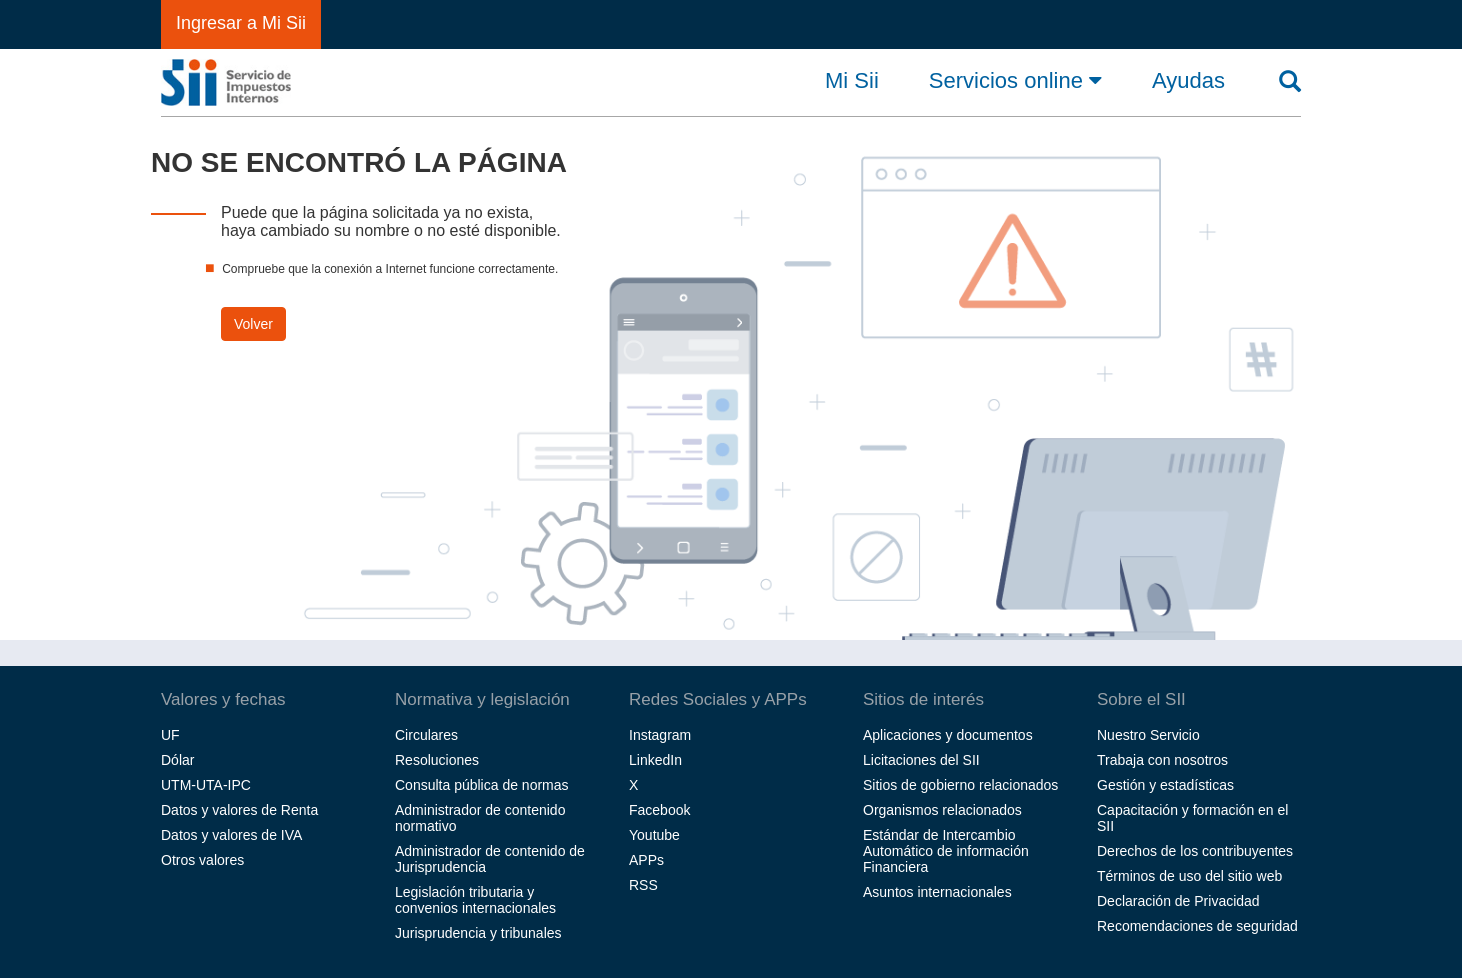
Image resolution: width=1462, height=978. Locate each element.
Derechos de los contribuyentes (1195, 851)
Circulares (426, 735)
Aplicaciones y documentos (948, 735)
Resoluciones (437, 760)
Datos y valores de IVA (231, 835)
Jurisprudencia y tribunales (478, 933)
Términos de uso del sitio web (1189, 876)
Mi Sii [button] (852, 81)
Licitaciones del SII (921, 760)
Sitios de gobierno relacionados (960, 785)
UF (170, 735)
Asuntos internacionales (937, 892)
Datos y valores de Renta (239, 810)
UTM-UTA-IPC (206, 785)
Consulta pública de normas (482, 785)
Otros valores (202, 860)
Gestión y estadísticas (1165, 785)
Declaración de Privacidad (1178, 901)
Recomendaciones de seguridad (1197, 926)
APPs (646, 860)
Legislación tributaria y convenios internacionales (475, 900)
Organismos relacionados (942, 810)
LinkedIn (655, 760)
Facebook (659, 810)
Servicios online (1015, 80)
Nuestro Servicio (1148, 735)
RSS (643, 885)
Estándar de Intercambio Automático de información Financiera (946, 851)
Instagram (660, 735)
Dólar (177, 760)
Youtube (654, 835)
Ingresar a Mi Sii (241, 23)
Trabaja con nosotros (1162, 760)
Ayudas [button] (1188, 81)
